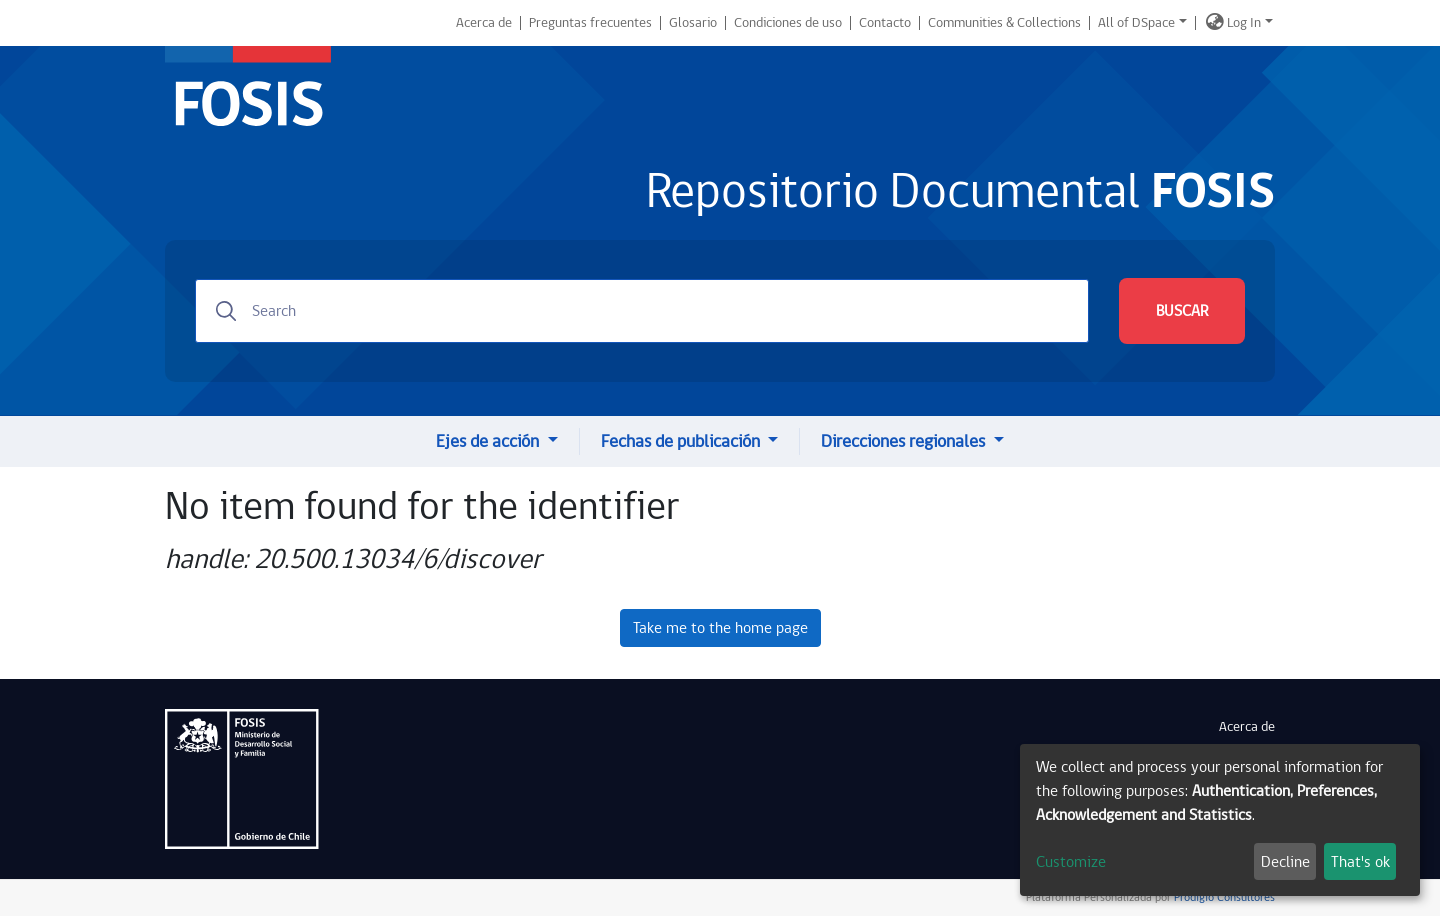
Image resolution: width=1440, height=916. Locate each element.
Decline (1285, 862)
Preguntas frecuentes (590, 23)
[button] (1215, 23)
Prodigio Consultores (1223, 897)
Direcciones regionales (905, 441)
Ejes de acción (489, 441)
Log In (1244, 23)
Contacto (885, 23)
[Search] (642, 311)
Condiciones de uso (788, 23)
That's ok (1360, 862)
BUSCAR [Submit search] (1182, 311)
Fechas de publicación (682, 441)
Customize (1071, 862)
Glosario (693, 23)
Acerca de (484, 23)
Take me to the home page (720, 628)
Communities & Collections (1004, 23)
